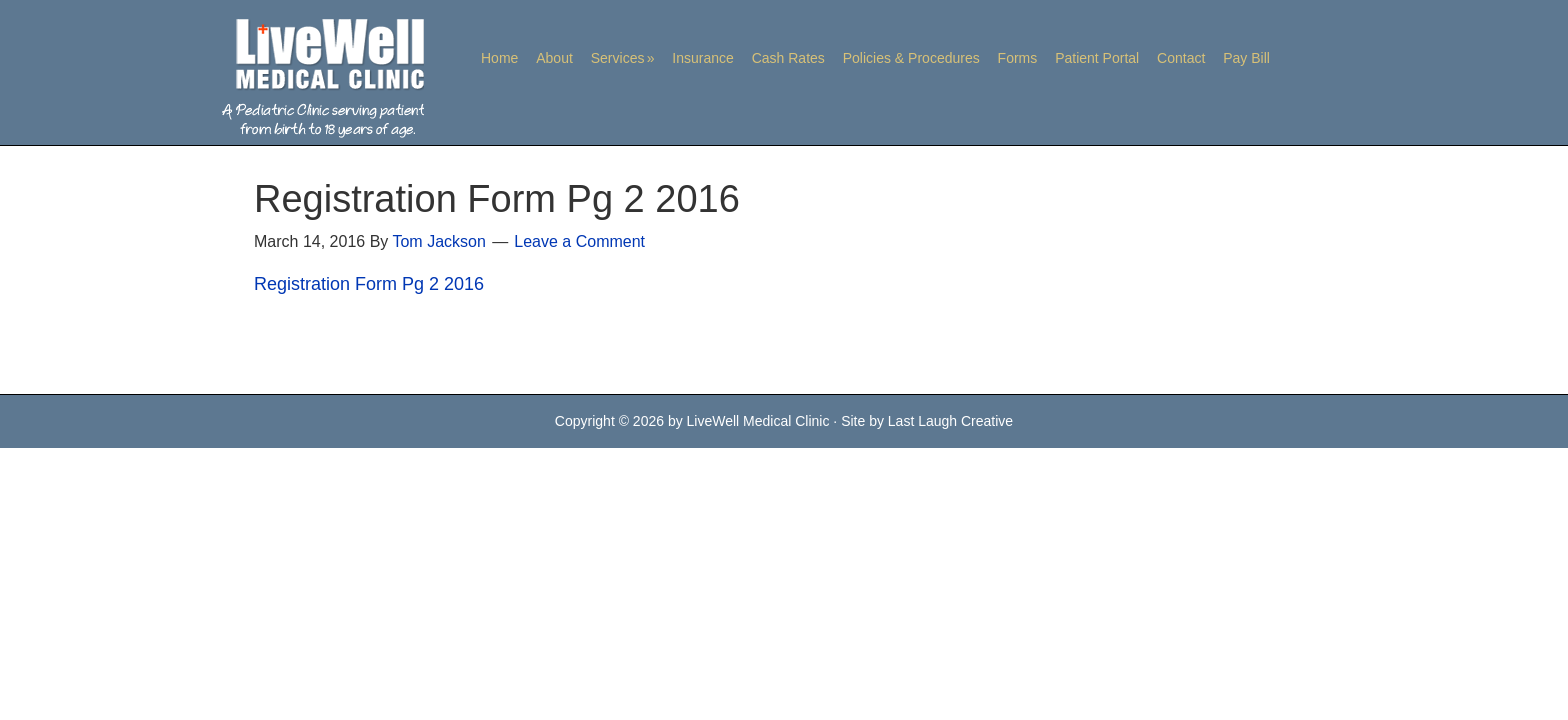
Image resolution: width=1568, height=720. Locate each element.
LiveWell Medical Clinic (319, 77)
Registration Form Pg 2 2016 (369, 284)
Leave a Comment (579, 241)
